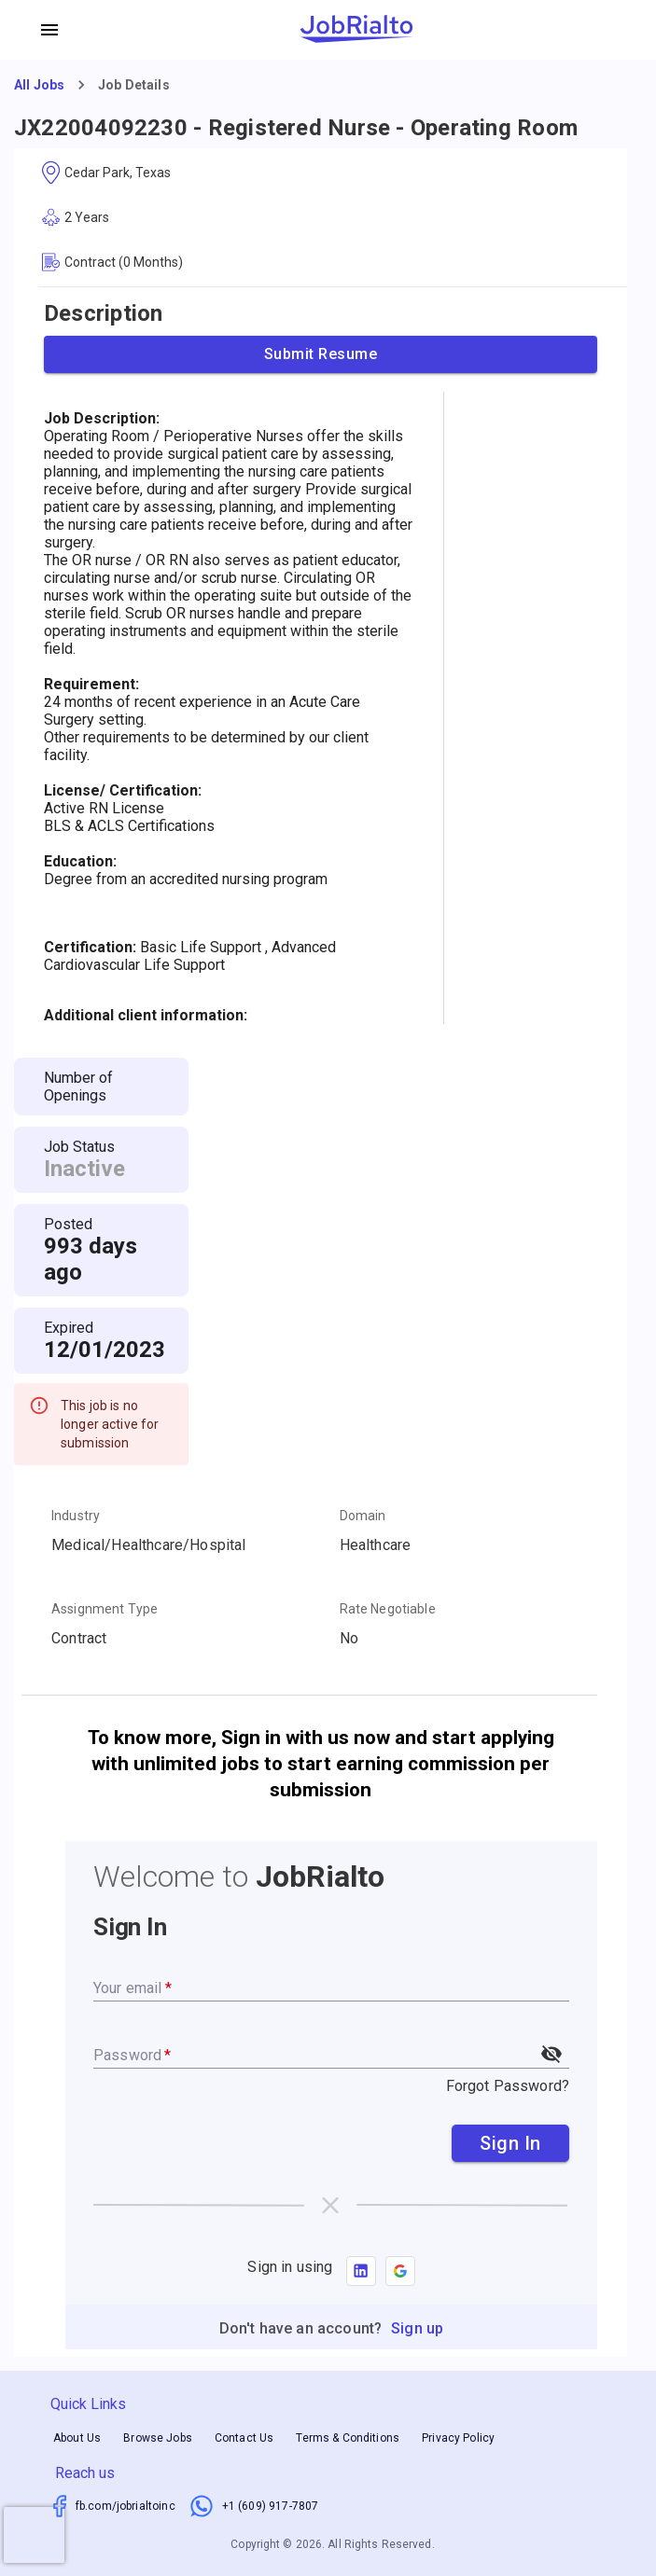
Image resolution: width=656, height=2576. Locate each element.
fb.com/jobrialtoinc (125, 2506)
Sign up (417, 2328)
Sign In (510, 2143)
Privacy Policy (458, 2437)
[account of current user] (49, 29)
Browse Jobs (157, 2437)
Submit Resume (320, 354)
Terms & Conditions (347, 2437)
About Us (77, 2437)
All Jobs (39, 84)
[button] (400, 2271)
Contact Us (244, 2437)
